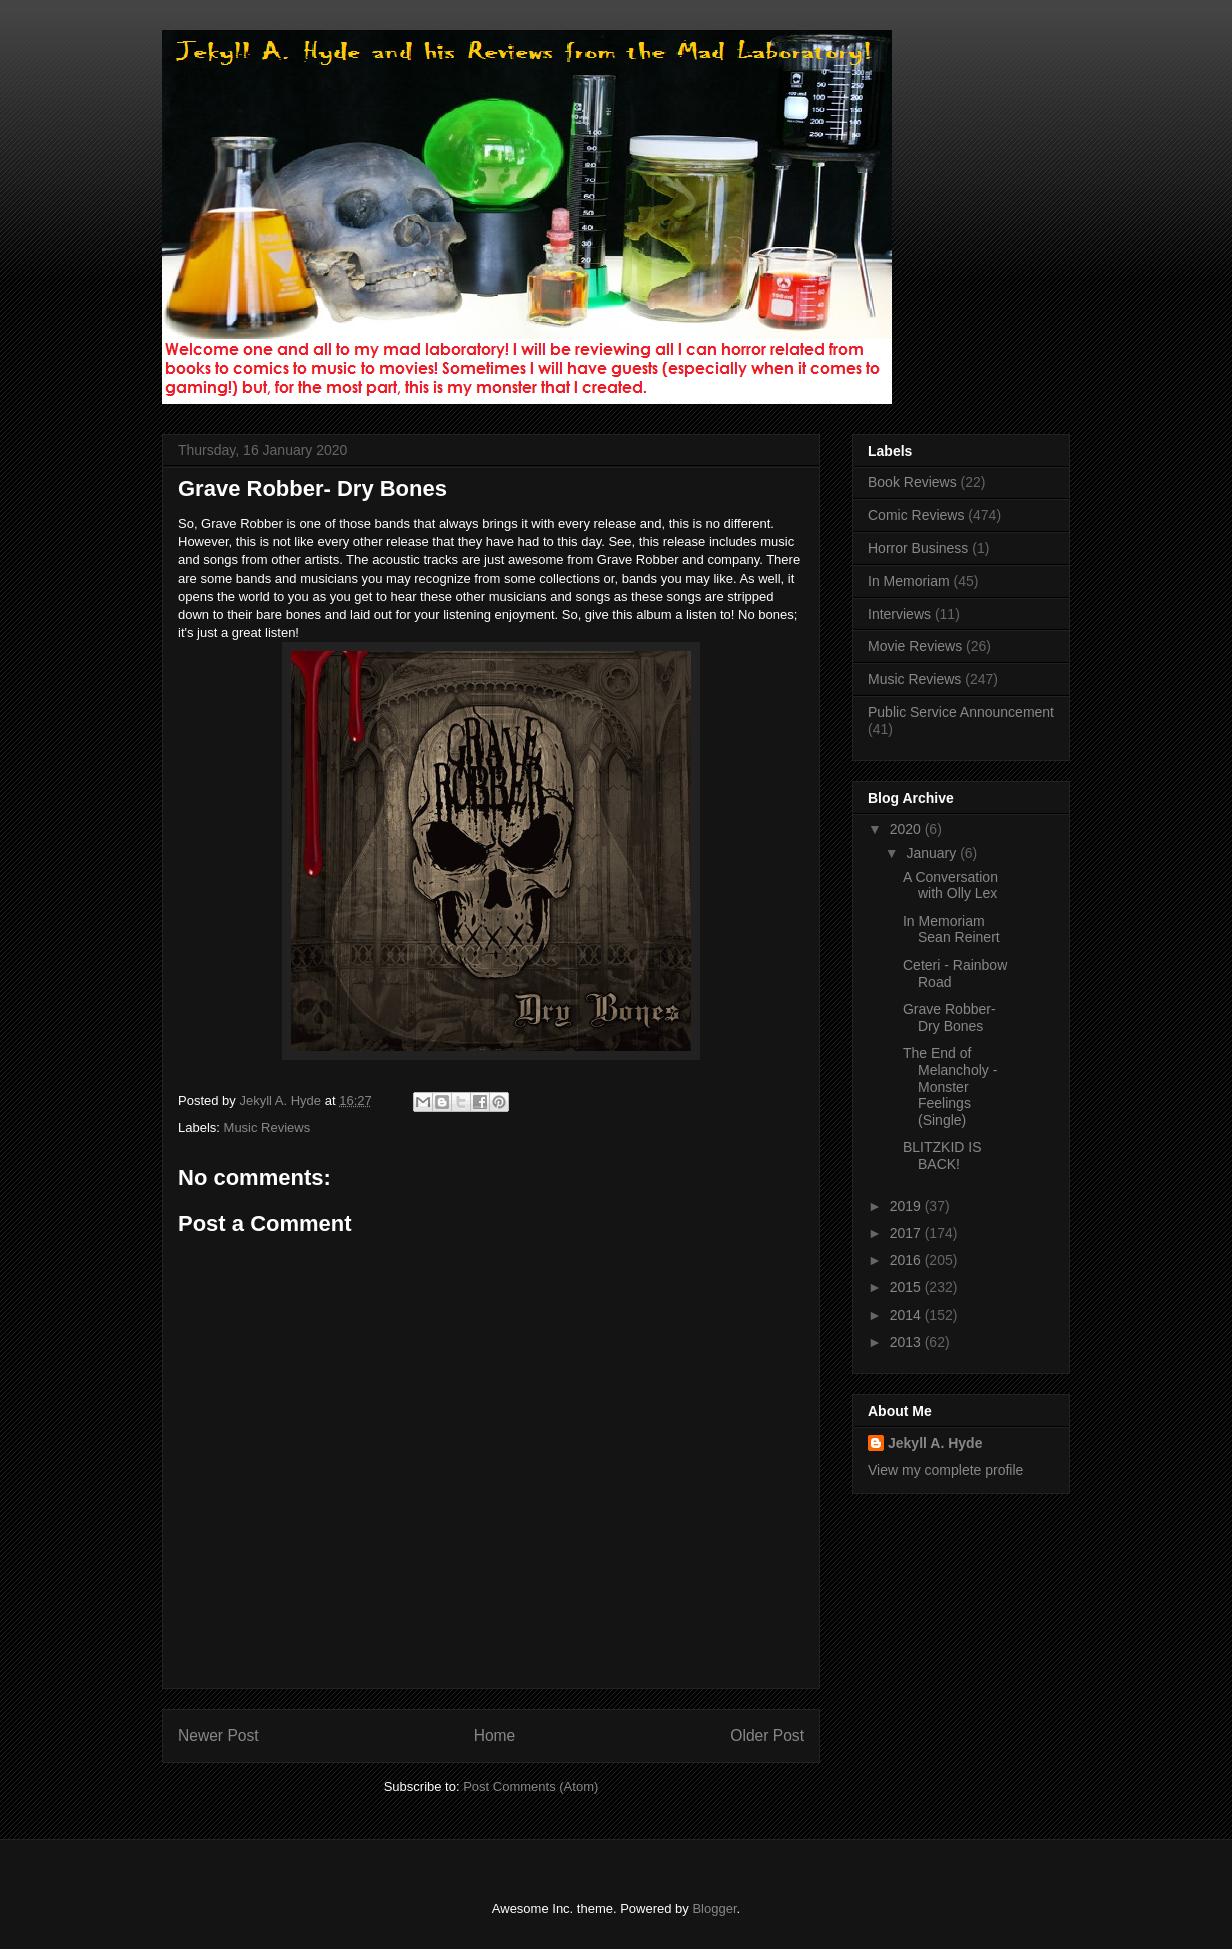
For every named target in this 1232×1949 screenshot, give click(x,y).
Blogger (714, 1908)
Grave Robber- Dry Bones (949, 1017)
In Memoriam (909, 581)
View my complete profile (945, 1470)
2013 (907, 1342)
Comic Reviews (916, 515)
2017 (907, 1233)
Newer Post (218, 1735)
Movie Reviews (915, 646)
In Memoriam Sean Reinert (951, 929)
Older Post (767, 1735)
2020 (907, 829)
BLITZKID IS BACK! (942, 1155)
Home (495, 1735)
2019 (907, 1206)
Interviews (899, 614)
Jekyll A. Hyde (935, 1443)
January (933, 853)
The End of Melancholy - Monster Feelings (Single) (950, 1086)
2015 (907, 1287)
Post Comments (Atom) (530, 1786)
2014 (907, 1315)
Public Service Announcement (961, 712)
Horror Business (918, 548)
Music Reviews (267, 1127)
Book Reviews (912, 482)
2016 (907, 1260)
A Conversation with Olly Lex (950, 885)
